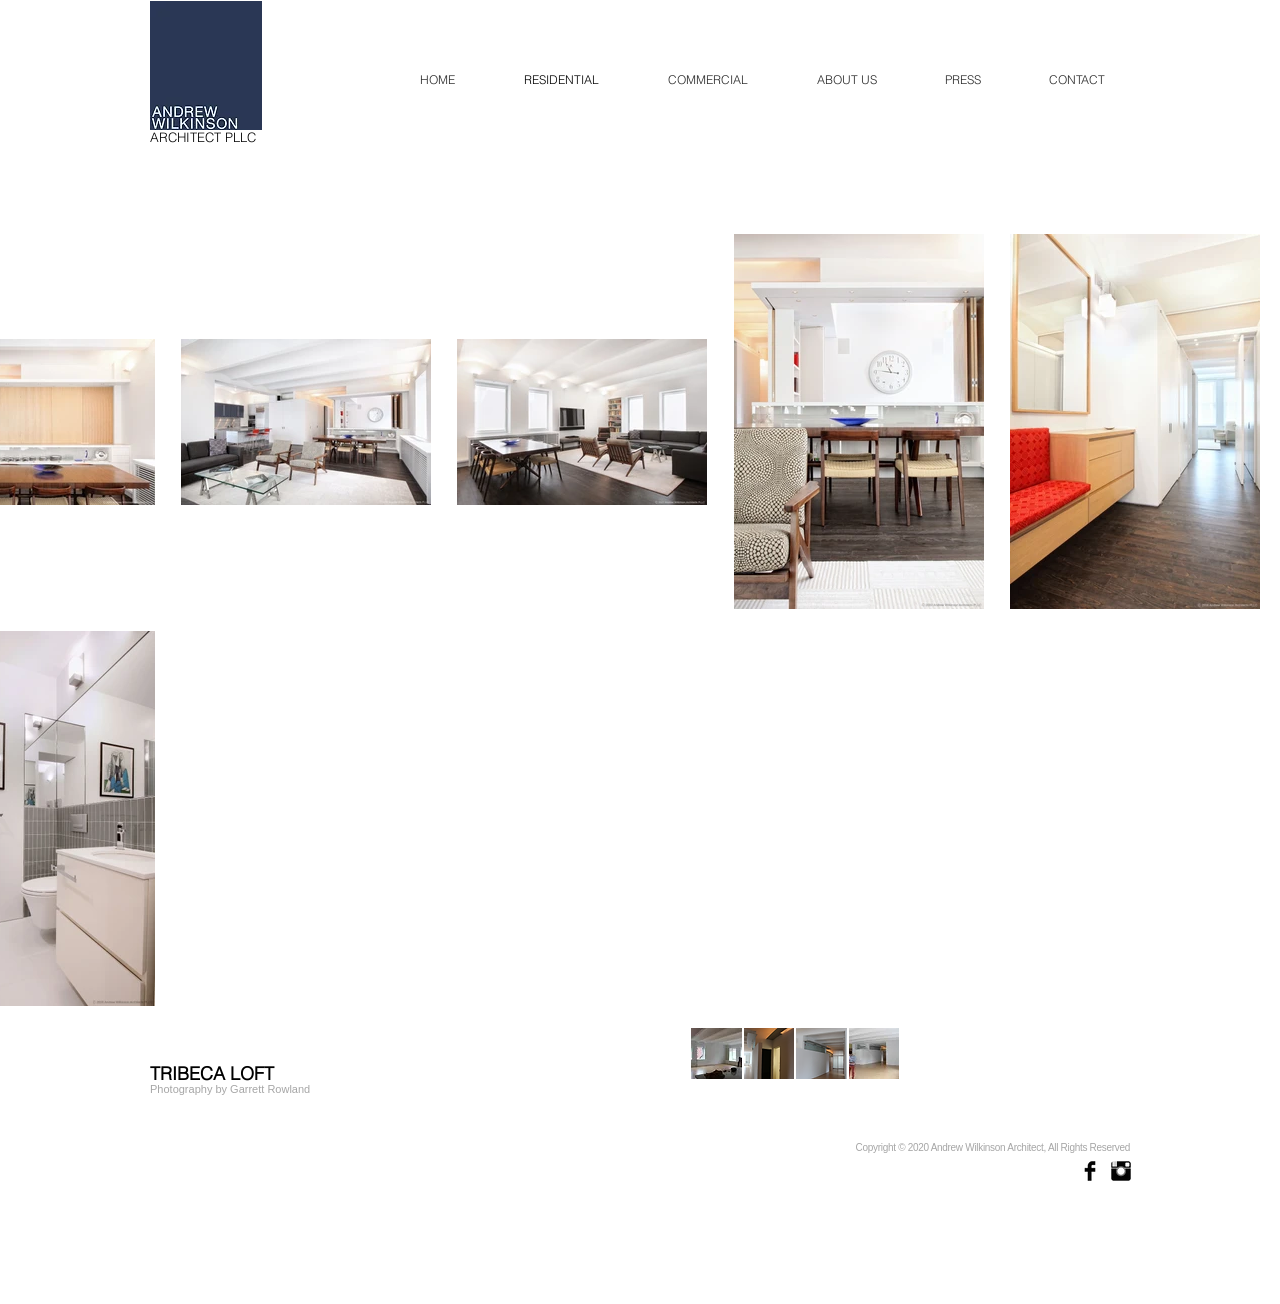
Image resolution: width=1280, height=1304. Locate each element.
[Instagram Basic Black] (1121, 1171)
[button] (716, 1053)
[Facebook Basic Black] (1090, 1171)
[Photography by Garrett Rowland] (230, 1089)
